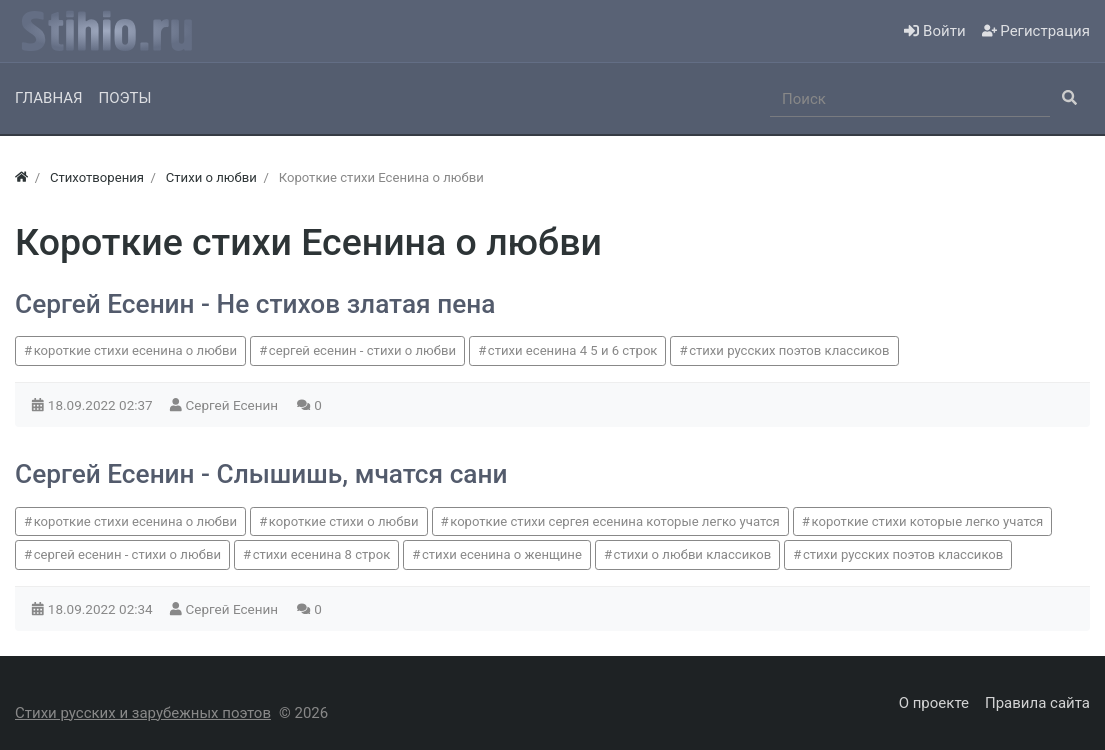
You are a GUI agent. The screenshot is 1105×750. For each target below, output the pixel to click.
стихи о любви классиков (693, 554)
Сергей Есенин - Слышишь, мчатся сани (261, 474)
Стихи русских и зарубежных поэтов (143, 713)
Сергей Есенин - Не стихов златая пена (255, 304)
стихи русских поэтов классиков (789, 350)
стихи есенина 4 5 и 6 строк (573, 350)
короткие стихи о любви (344, 521)
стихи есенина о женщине (502, 554)
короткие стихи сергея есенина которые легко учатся (615, 521)
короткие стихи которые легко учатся (927, 521)
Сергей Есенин (234, 405)
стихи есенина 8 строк (322, 554)
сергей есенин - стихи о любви (362, 350)
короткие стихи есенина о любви (136, 350)
